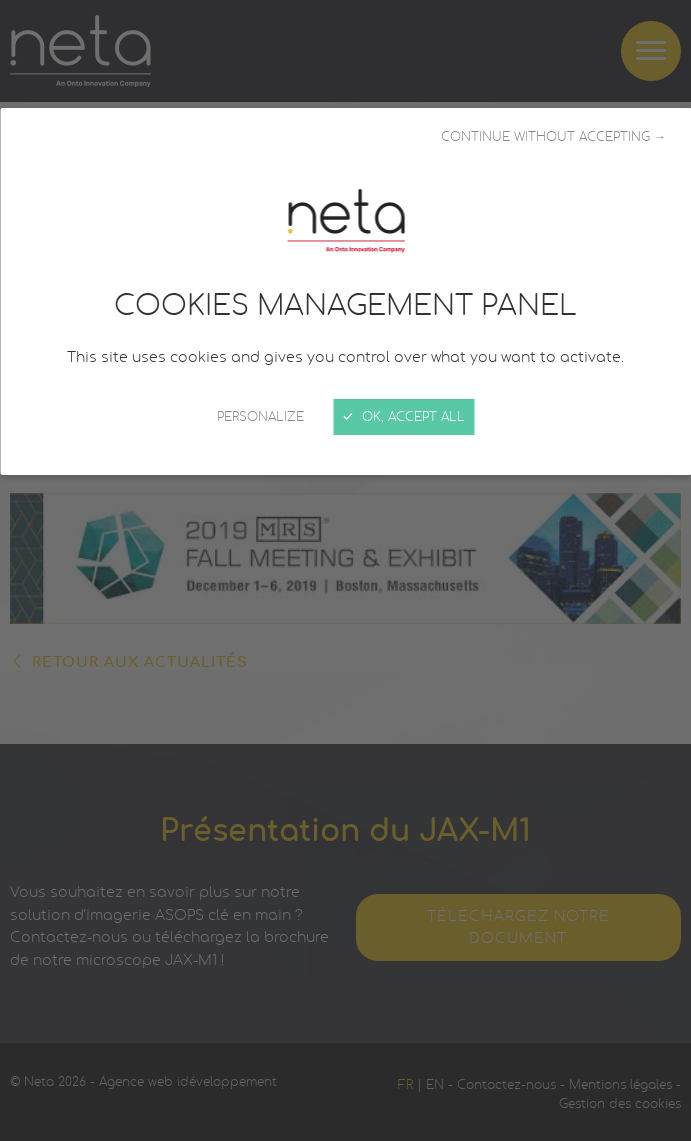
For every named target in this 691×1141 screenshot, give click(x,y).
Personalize (260, 417)
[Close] (345, 570)
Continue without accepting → (553, 137)
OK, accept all (404, 417)
